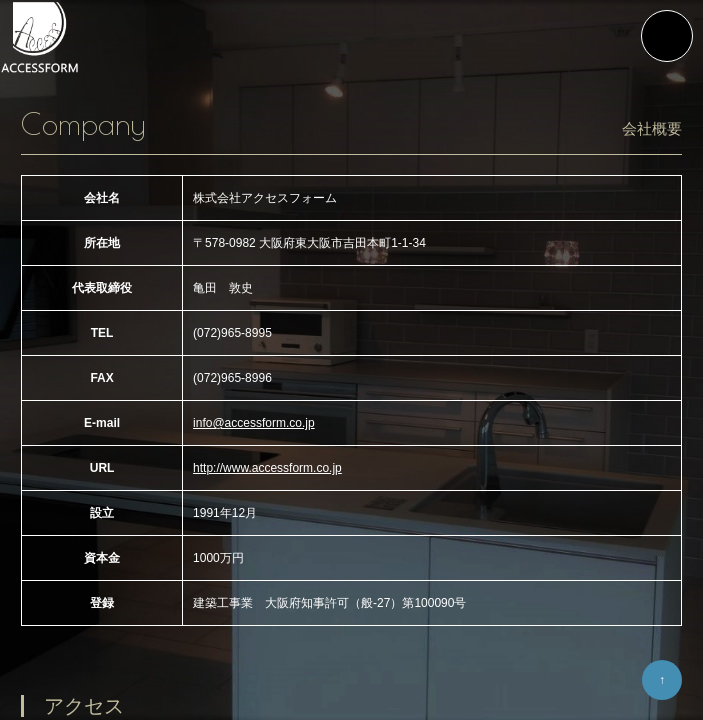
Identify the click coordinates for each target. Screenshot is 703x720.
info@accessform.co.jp (254, 423)
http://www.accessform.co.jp (267, 468)
